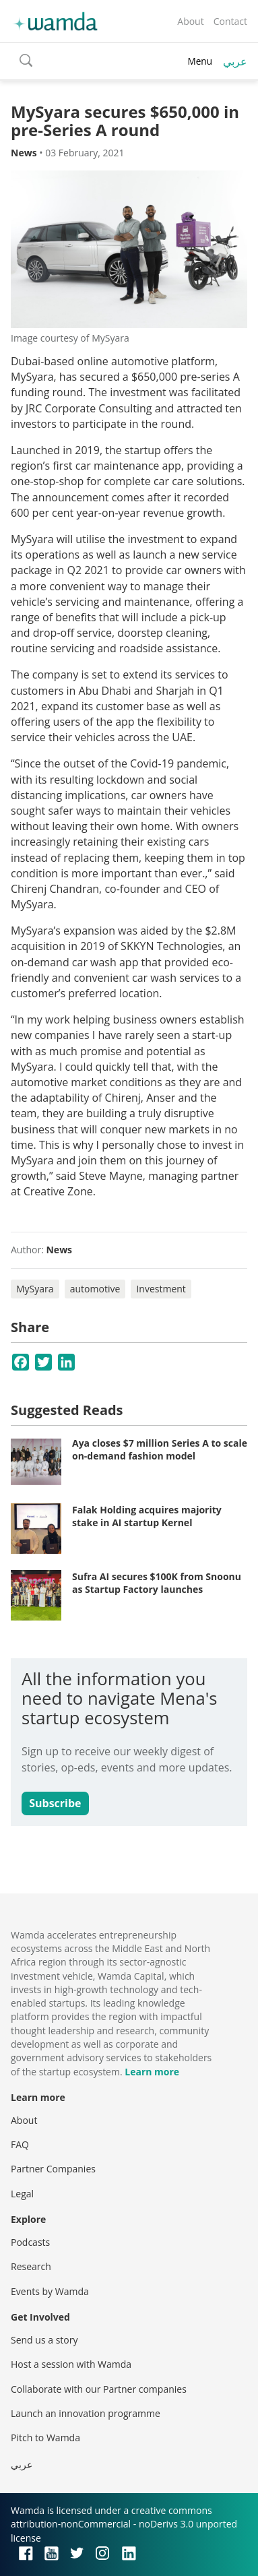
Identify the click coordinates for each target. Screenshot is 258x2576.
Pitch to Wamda (45, 2437)
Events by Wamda (50, 2291)
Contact (230, 21)
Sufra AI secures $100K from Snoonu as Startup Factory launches (156, 1583)
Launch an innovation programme (85, 2413)
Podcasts (30, 2242)
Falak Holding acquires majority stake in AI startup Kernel (147, 1516)
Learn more (152, 2071)
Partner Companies (53, 2168)
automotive (95, 1288)
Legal (22, 2193)
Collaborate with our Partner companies (99, 2389)
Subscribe (55, 1803)
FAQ (20, 2144)
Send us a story (44, 2339)
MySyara (35, 1288)
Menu (199, 61)
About (190, 21)
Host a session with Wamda (71, 2364)
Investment (160, 1288)
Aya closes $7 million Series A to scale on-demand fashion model (159, 1450)
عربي (235, 61)
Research (31, 2266)
